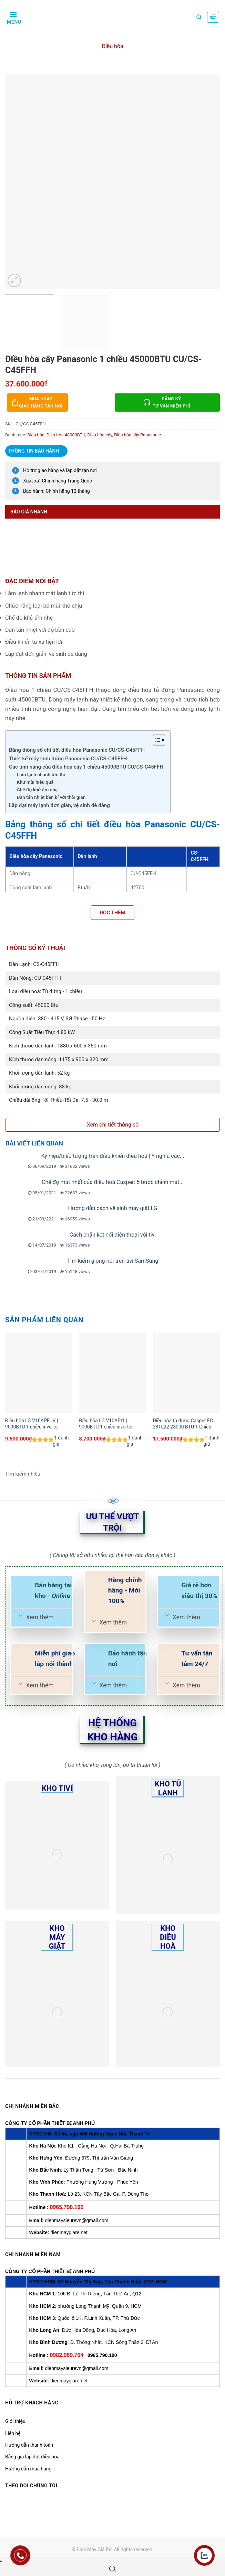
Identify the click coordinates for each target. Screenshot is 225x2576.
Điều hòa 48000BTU (66, 434)
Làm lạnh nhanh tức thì (41, 774)
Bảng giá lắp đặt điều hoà (32, 2456)
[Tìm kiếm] (199, 17)
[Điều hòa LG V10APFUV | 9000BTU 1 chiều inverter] (38, 1373)
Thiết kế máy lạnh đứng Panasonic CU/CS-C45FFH (68, 759)
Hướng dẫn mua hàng (28, 2468)
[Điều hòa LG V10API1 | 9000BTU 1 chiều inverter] (112, 1373)
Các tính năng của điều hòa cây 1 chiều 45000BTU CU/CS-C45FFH (86, 767)
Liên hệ (13, 2433)
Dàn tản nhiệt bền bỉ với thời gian (51, 797)
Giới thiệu (15, 2421)
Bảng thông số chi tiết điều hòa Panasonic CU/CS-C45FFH (77, 750)
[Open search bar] (112, 2569)
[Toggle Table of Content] (155, 740)
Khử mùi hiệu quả (35, 782)
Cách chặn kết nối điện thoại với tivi (113, 1234)
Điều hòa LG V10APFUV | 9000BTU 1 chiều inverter (32, 1424)
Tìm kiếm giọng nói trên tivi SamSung (112, 1261)
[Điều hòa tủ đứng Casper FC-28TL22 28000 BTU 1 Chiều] (186, 1373)
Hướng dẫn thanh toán (29, 2445)
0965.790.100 (66, 2207)
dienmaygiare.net (69, 2232)
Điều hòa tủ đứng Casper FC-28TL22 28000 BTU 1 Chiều (183, 1424)
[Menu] (13, 17)
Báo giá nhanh (28, 511)
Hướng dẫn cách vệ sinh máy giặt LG (112, 1208)
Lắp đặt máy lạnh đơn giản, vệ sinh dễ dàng (59, 805)
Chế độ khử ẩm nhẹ (37, 789)
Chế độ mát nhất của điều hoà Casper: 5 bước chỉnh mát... (113, 1182)
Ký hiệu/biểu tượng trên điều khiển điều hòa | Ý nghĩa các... (112, 1156)
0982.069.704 (66, 2355)
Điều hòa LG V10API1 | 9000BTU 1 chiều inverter (106, 1424)
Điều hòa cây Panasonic (137, 434)
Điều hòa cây (99, 434)
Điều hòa (112, 46)
